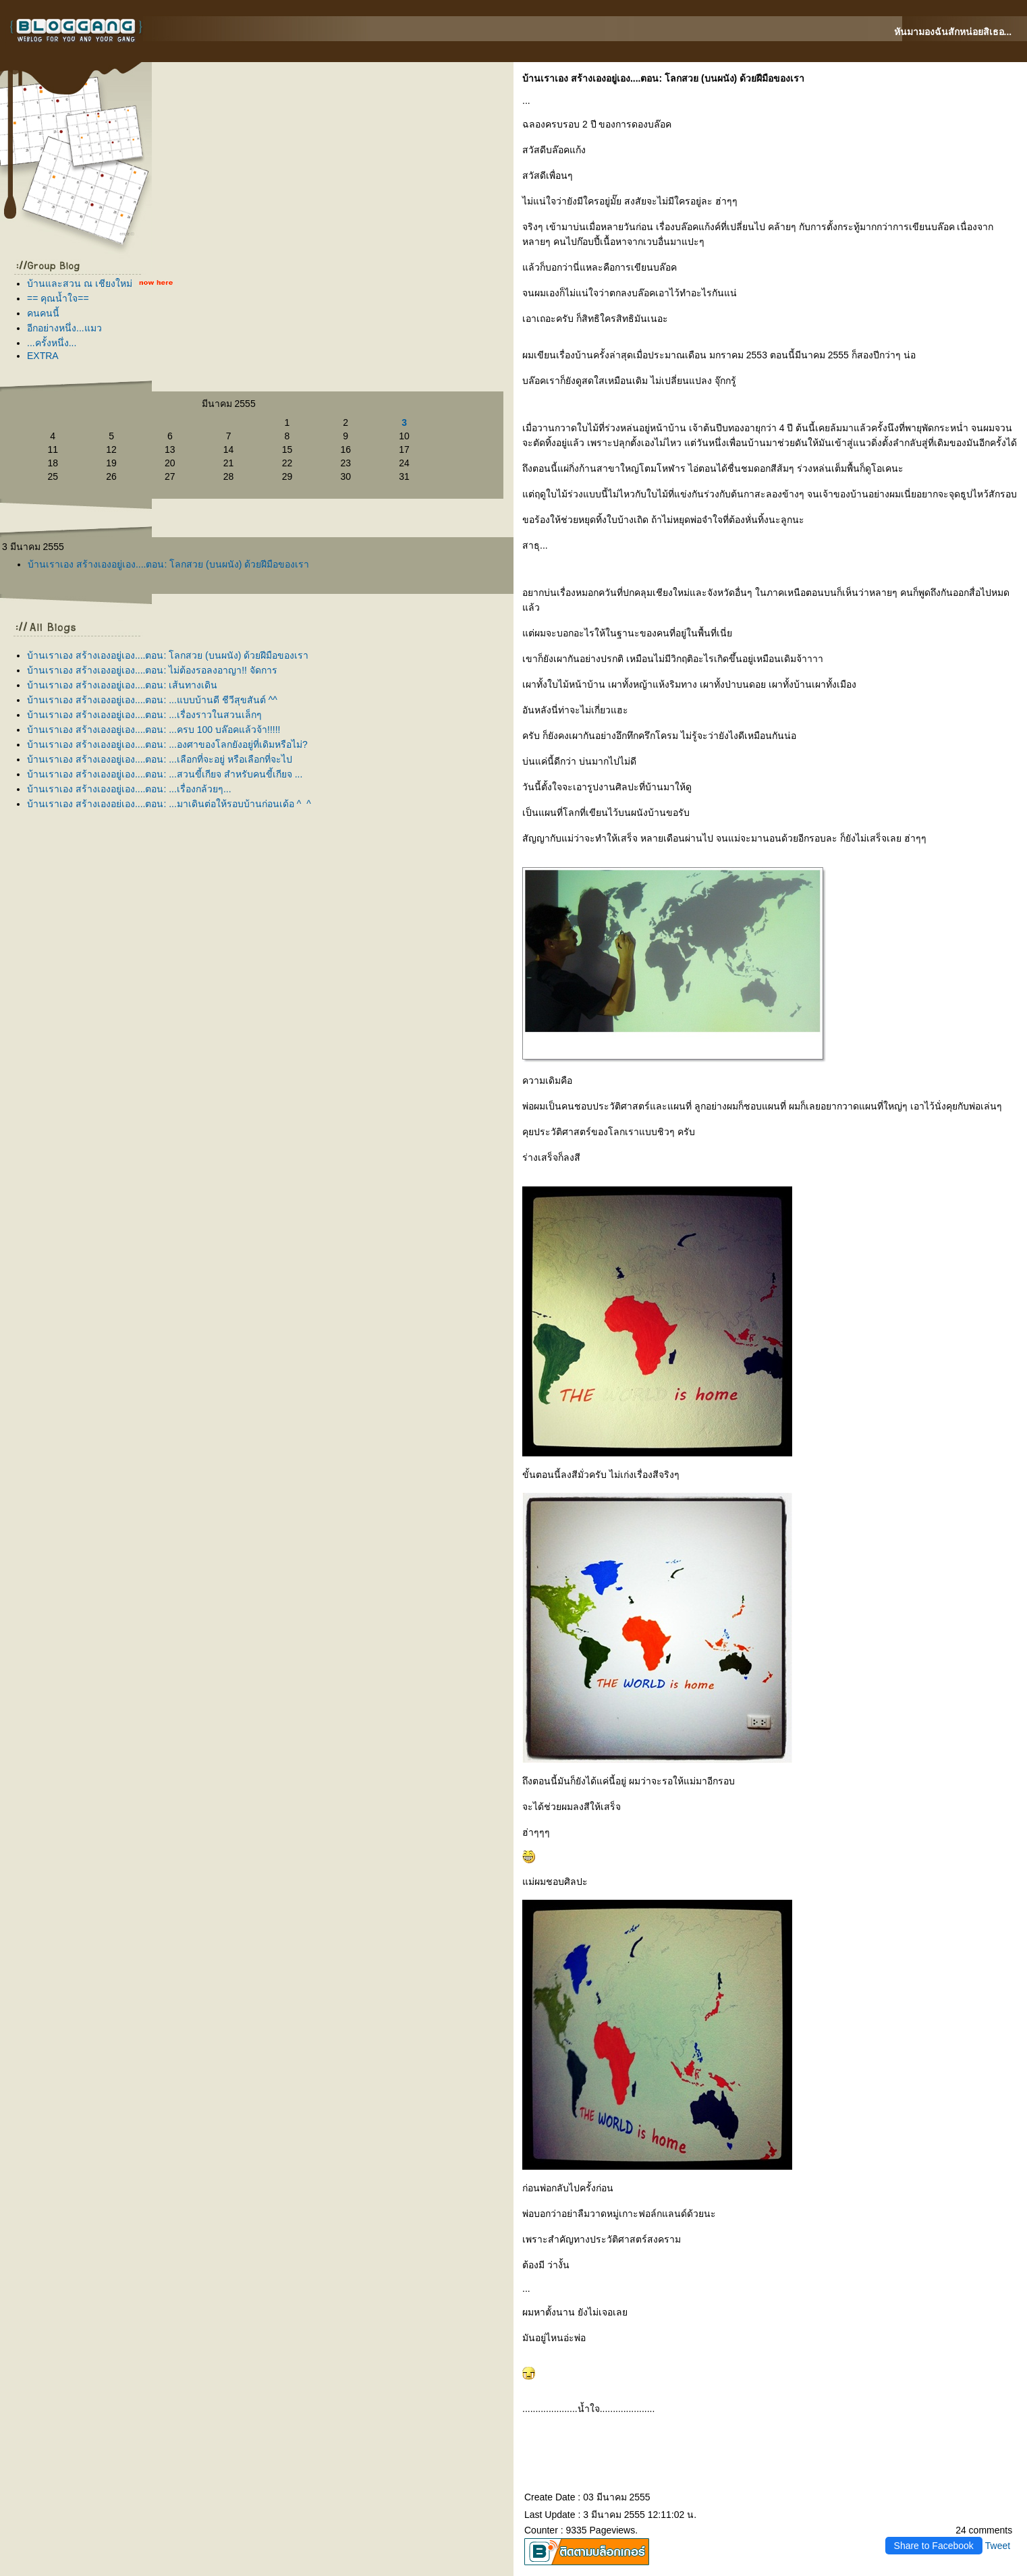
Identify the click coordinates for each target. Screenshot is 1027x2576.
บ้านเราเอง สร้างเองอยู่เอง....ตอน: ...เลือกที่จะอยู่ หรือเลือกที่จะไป (159, 759)
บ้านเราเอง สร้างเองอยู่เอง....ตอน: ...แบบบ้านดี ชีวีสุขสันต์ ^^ (152, 699)
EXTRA (43, 355)
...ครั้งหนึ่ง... (51, 342)
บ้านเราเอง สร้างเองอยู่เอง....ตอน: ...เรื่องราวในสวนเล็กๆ (144, 714)
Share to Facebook (934, 2545)
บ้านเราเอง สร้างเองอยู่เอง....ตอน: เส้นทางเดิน (122, 685)
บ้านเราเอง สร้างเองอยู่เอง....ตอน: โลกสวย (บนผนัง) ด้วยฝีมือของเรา (168, 564)
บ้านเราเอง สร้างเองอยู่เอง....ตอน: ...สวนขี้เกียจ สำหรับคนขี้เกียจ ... (164, 774)
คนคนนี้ (43, 313)
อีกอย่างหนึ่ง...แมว (64, 328)
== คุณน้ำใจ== (58, 298)
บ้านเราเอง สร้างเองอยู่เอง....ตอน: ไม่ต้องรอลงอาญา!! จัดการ (152, 670)
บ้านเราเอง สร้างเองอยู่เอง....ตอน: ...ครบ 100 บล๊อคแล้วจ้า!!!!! (153, 729)
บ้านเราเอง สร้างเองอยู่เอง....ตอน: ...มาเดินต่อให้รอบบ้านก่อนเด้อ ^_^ (169, 803)
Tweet (997, 2545)
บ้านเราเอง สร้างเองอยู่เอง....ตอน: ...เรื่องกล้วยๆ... (129, 789)
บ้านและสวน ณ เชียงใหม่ (79, 283)
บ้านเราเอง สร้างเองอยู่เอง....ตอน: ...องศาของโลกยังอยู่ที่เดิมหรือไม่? (167, 744)
